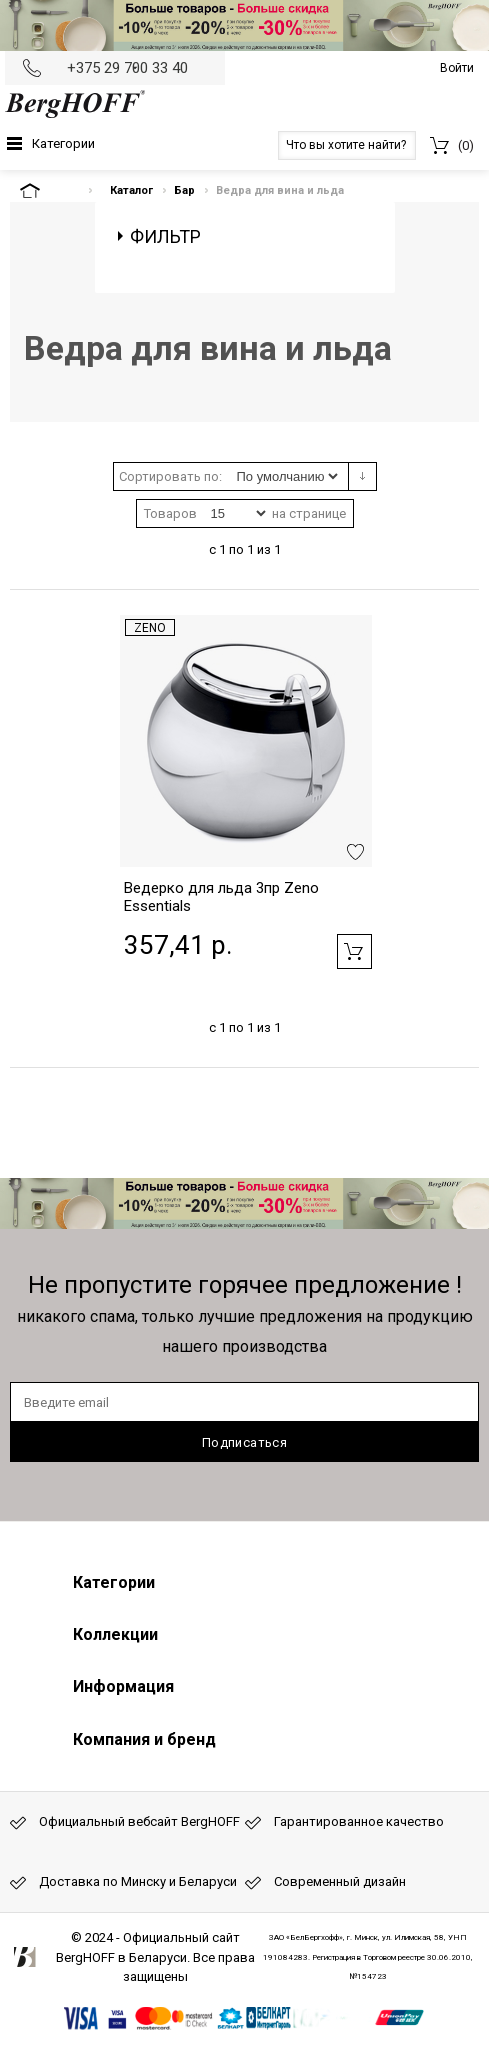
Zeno (150, 628)
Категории (63, 143)
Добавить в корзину (354, 951)
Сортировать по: (170, 476)
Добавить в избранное (355, 852)
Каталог (131, 190)
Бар (184, 190)
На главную (47, 190)
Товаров (170, 513)
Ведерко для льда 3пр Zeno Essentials (221, 897)
